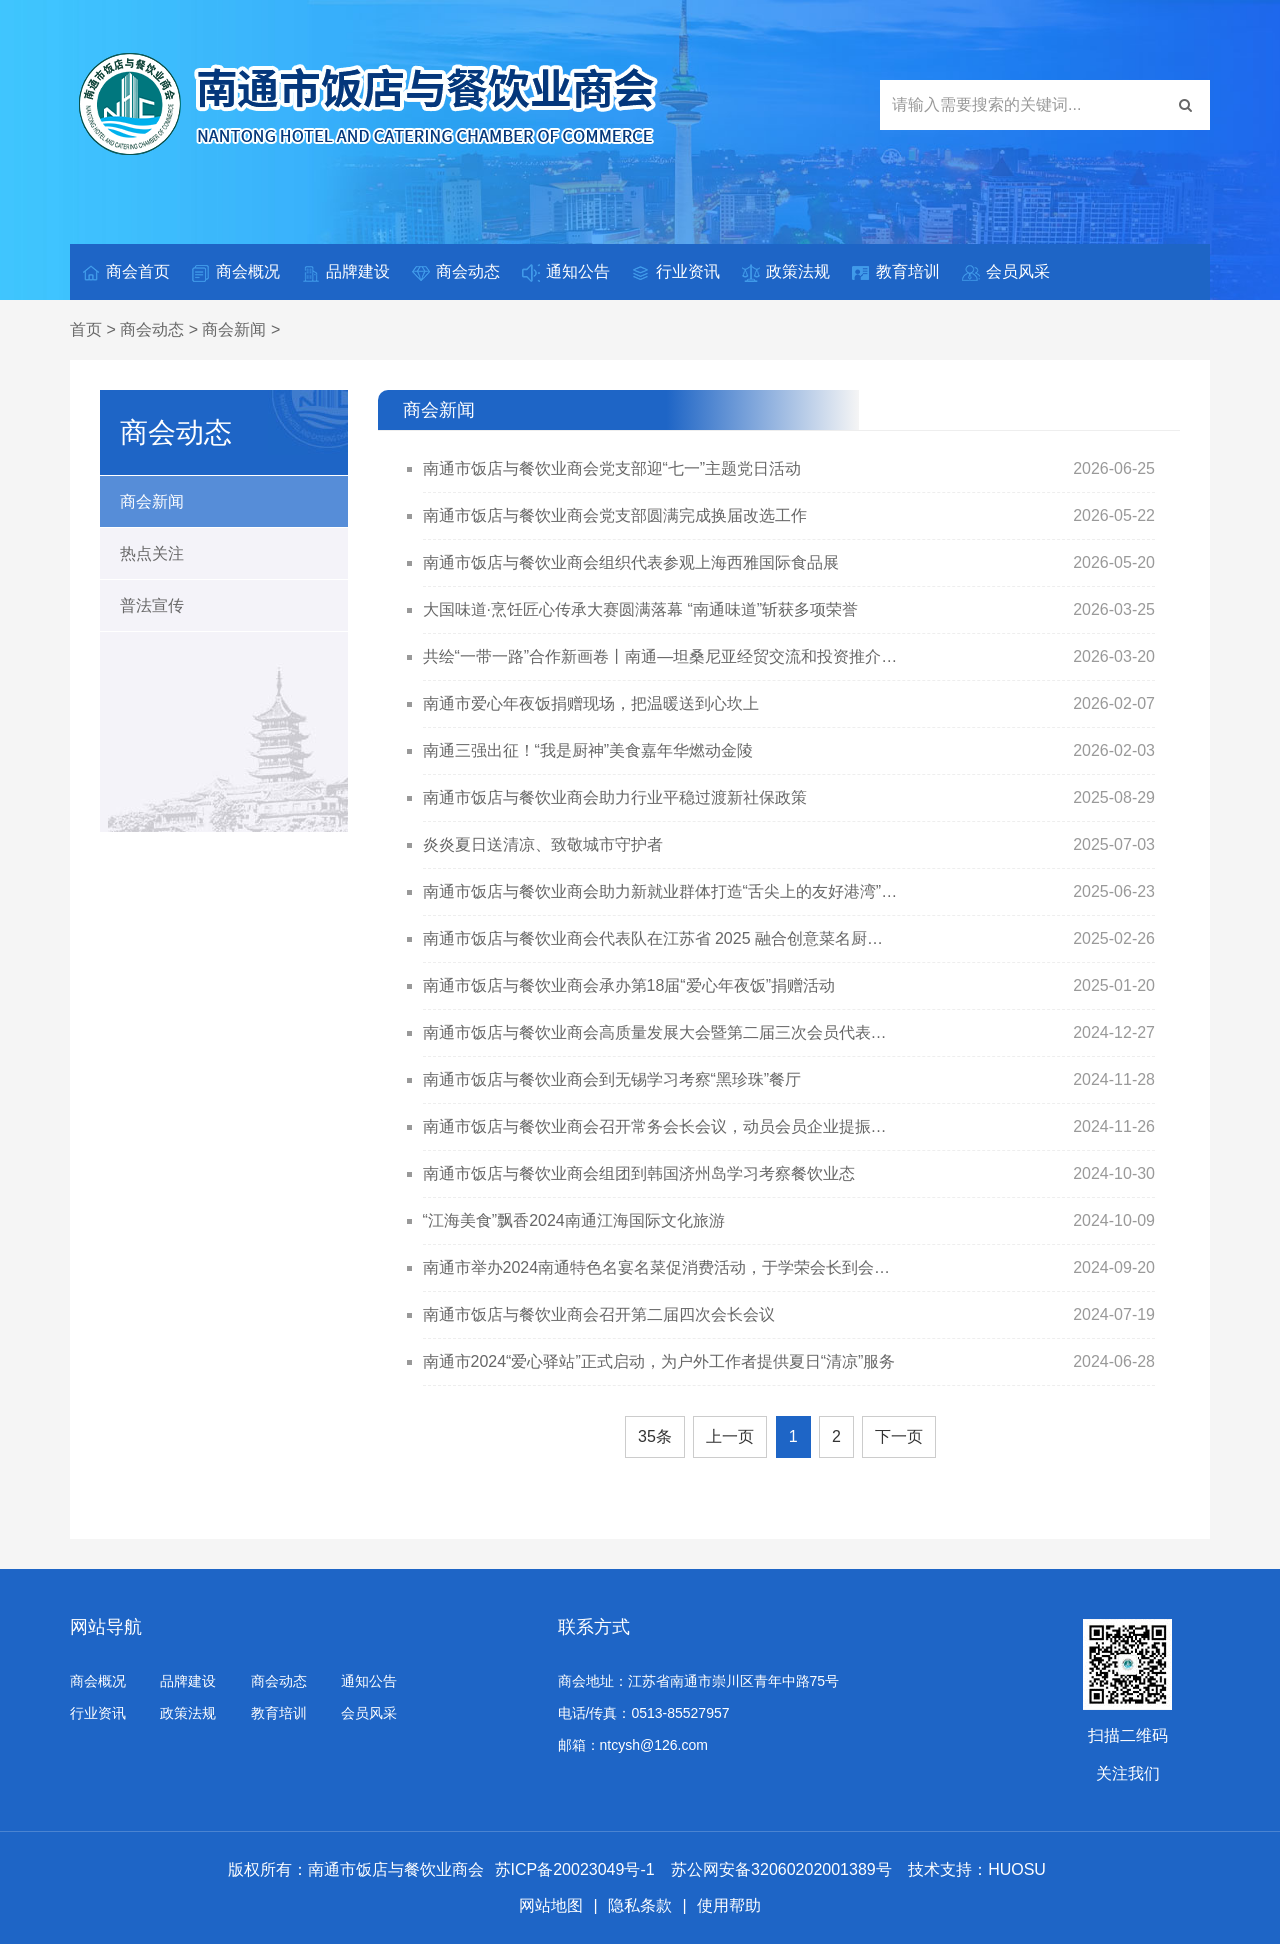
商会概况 (235, 273)
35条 (655, 1436)
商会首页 (125, 273)
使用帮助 (729, 1905)
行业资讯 (675, 273)
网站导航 (106, 1627)
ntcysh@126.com (654, 1745)
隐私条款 (640, 1905)
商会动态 (455, 273)
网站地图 (551, 1905)
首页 (86, 329)
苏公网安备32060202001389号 (783, 1869)
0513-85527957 (680, 1713)
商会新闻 (234, 329)
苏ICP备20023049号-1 (575, 1869)
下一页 (899, 1436)
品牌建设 (345, 273)
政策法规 (785, 273)
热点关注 (152, 553)
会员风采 (1005, 273)
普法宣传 (152, 605)
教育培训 (895, 273)
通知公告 (565, 273)
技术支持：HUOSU (977, 1869)
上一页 (730, 1436)
